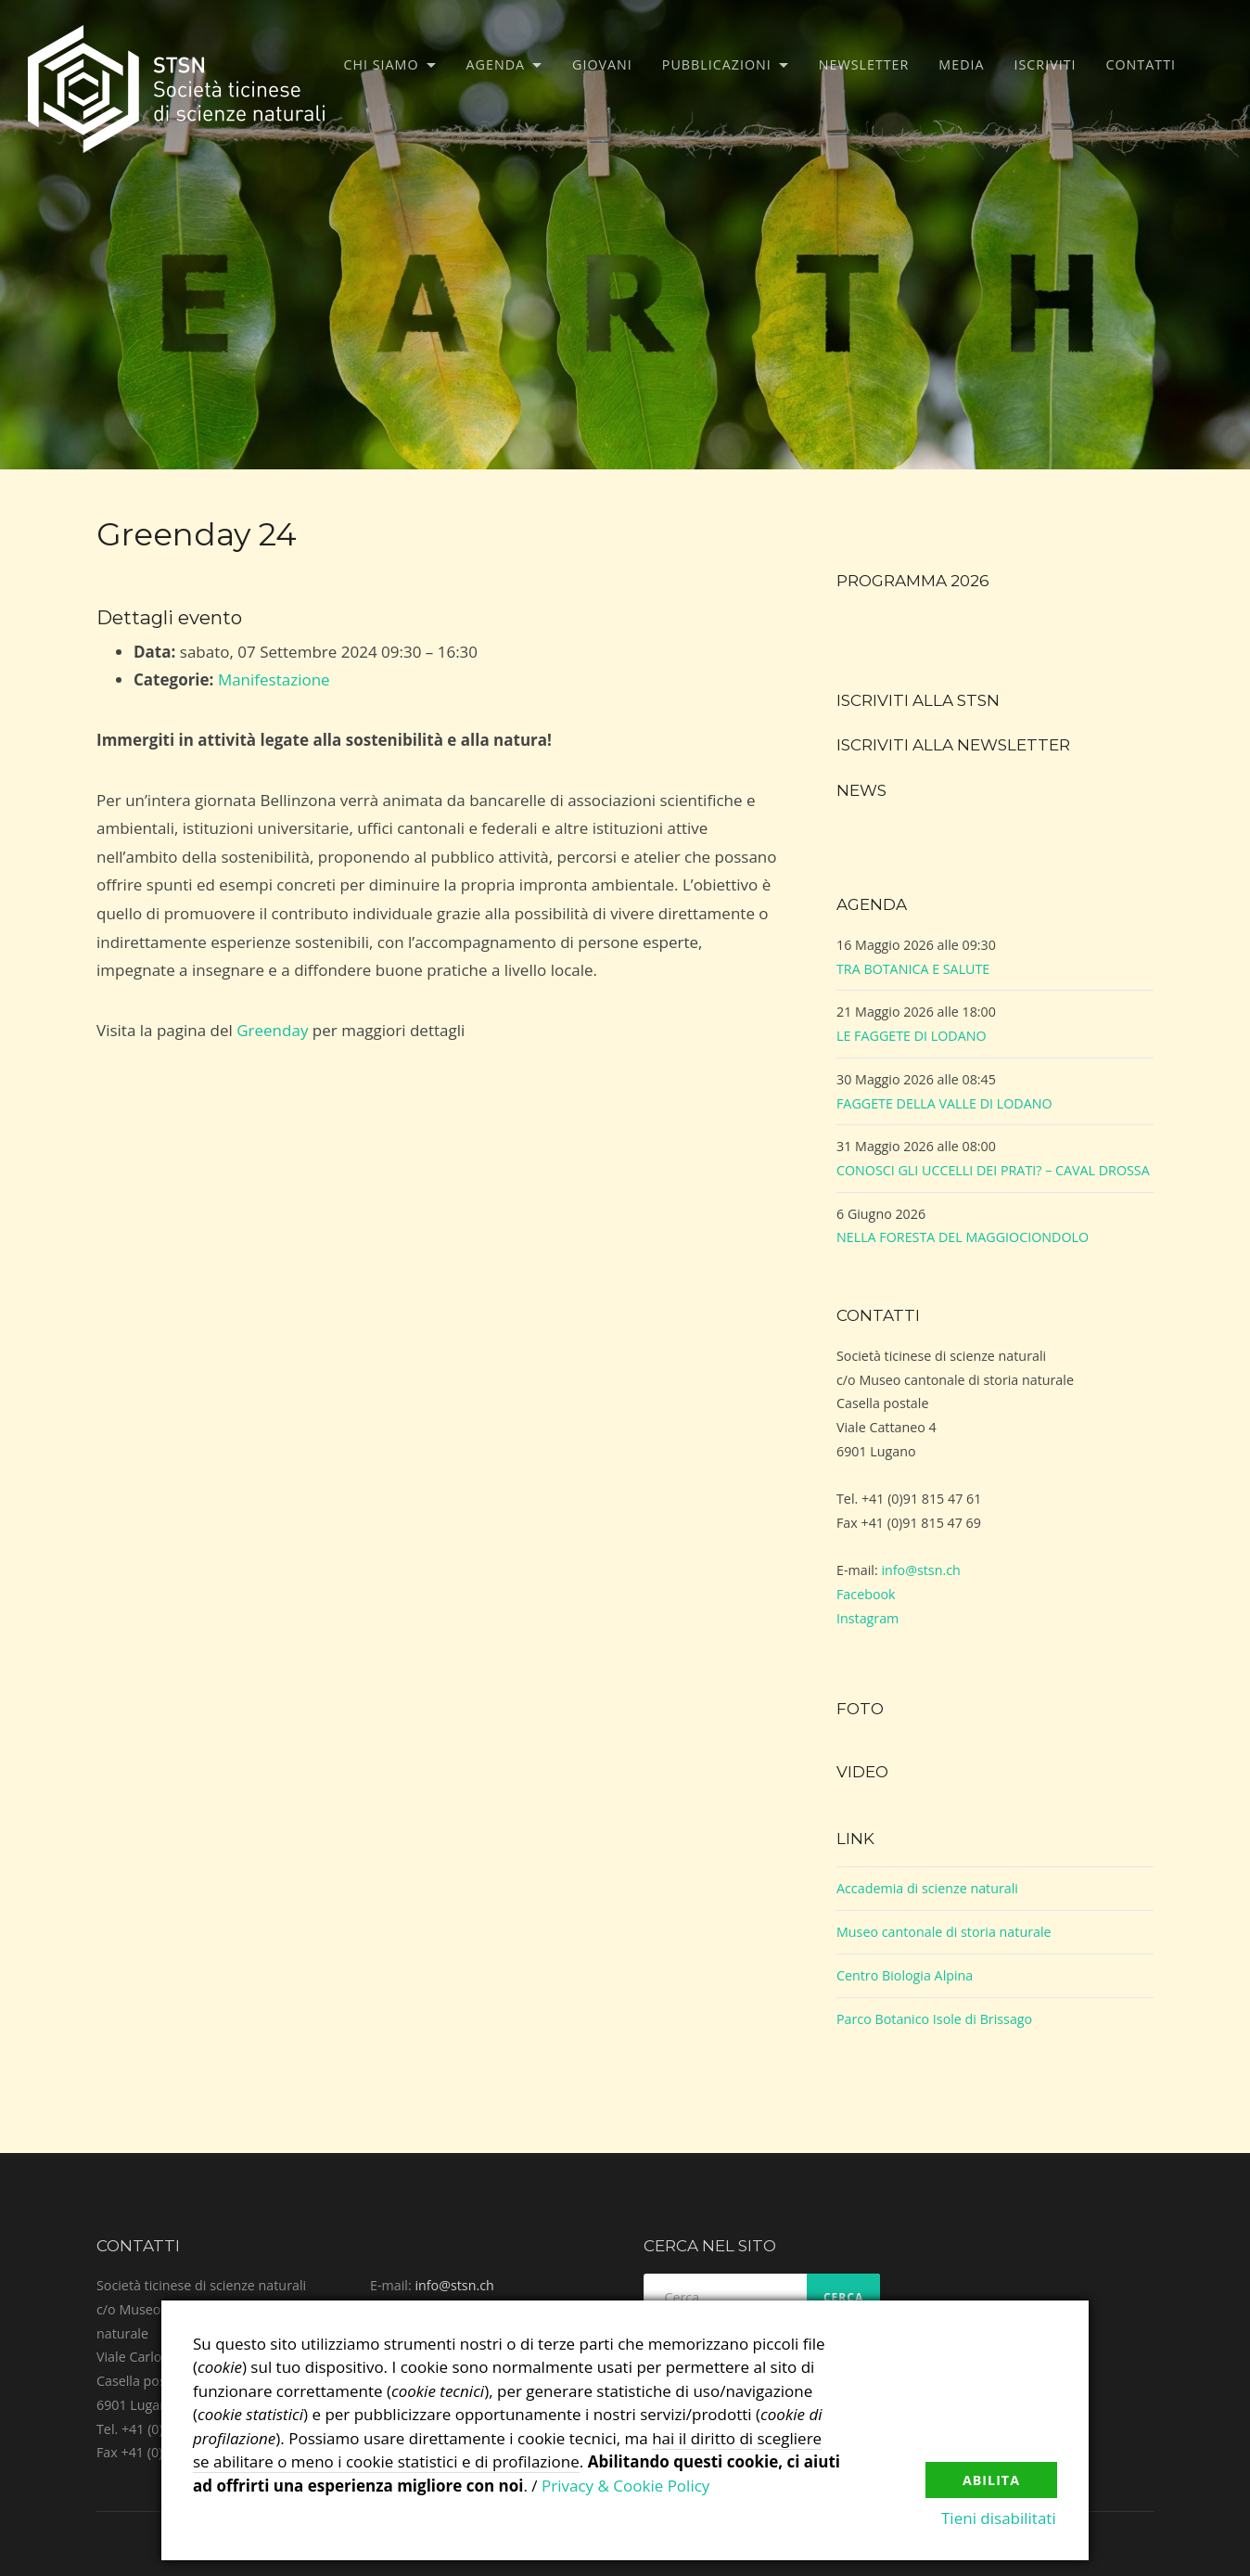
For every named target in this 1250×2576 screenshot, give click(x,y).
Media (961, 64)
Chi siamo (381, 64)
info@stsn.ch (920, 1570)
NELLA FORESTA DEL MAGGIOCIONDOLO (962, 1237)
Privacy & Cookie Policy (625, 2485)
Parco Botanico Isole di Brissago (934, 2019)
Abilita (991, 2478)
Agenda (496, 64)
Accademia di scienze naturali (927, 1888)
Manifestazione (274, 679)
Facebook (866, 1594)
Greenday (272, 1030)
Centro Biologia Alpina (904, 1975)
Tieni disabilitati (999, 2519)
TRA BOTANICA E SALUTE (912, 969)
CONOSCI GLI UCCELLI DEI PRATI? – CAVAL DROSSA (993, 1170)
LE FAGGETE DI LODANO (911, 1035)
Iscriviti (1045, 64)
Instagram (867, 1618)
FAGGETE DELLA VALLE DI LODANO (944, 1103)
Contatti (1141, 64)
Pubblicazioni (717, 64)
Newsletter (864, 64)
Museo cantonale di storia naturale (944, 1932)
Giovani (602, 64)
